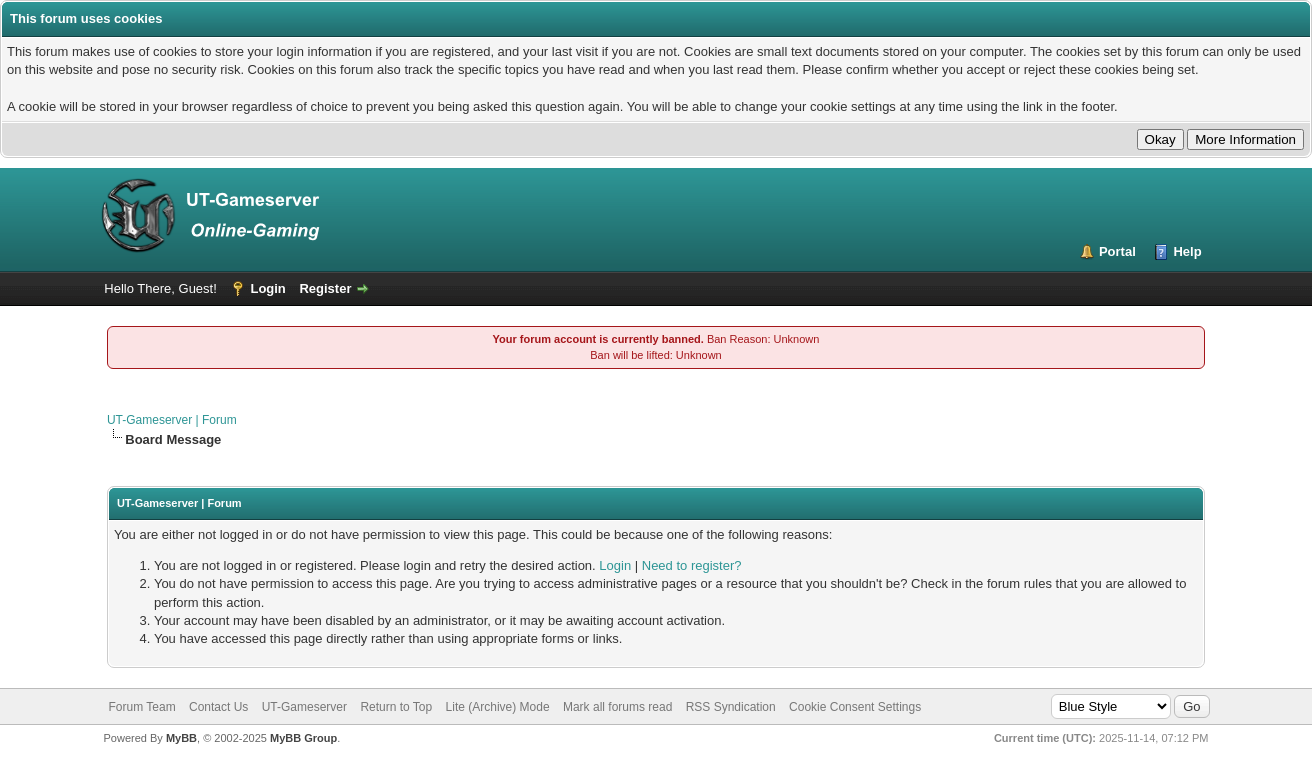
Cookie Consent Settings (855, 707)
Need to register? (692, 565)
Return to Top (396, 707)
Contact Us (218, 707)
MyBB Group (303, 738)
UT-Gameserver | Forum (172, 420)
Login (267, 288)
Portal (1117, 251)
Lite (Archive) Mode (498, 707)
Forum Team (142, 707)
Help (1187, 251)
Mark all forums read (617, 707)
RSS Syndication (731, 707)
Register (325, 288)
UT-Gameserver (304, 707)
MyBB (181, 738)
